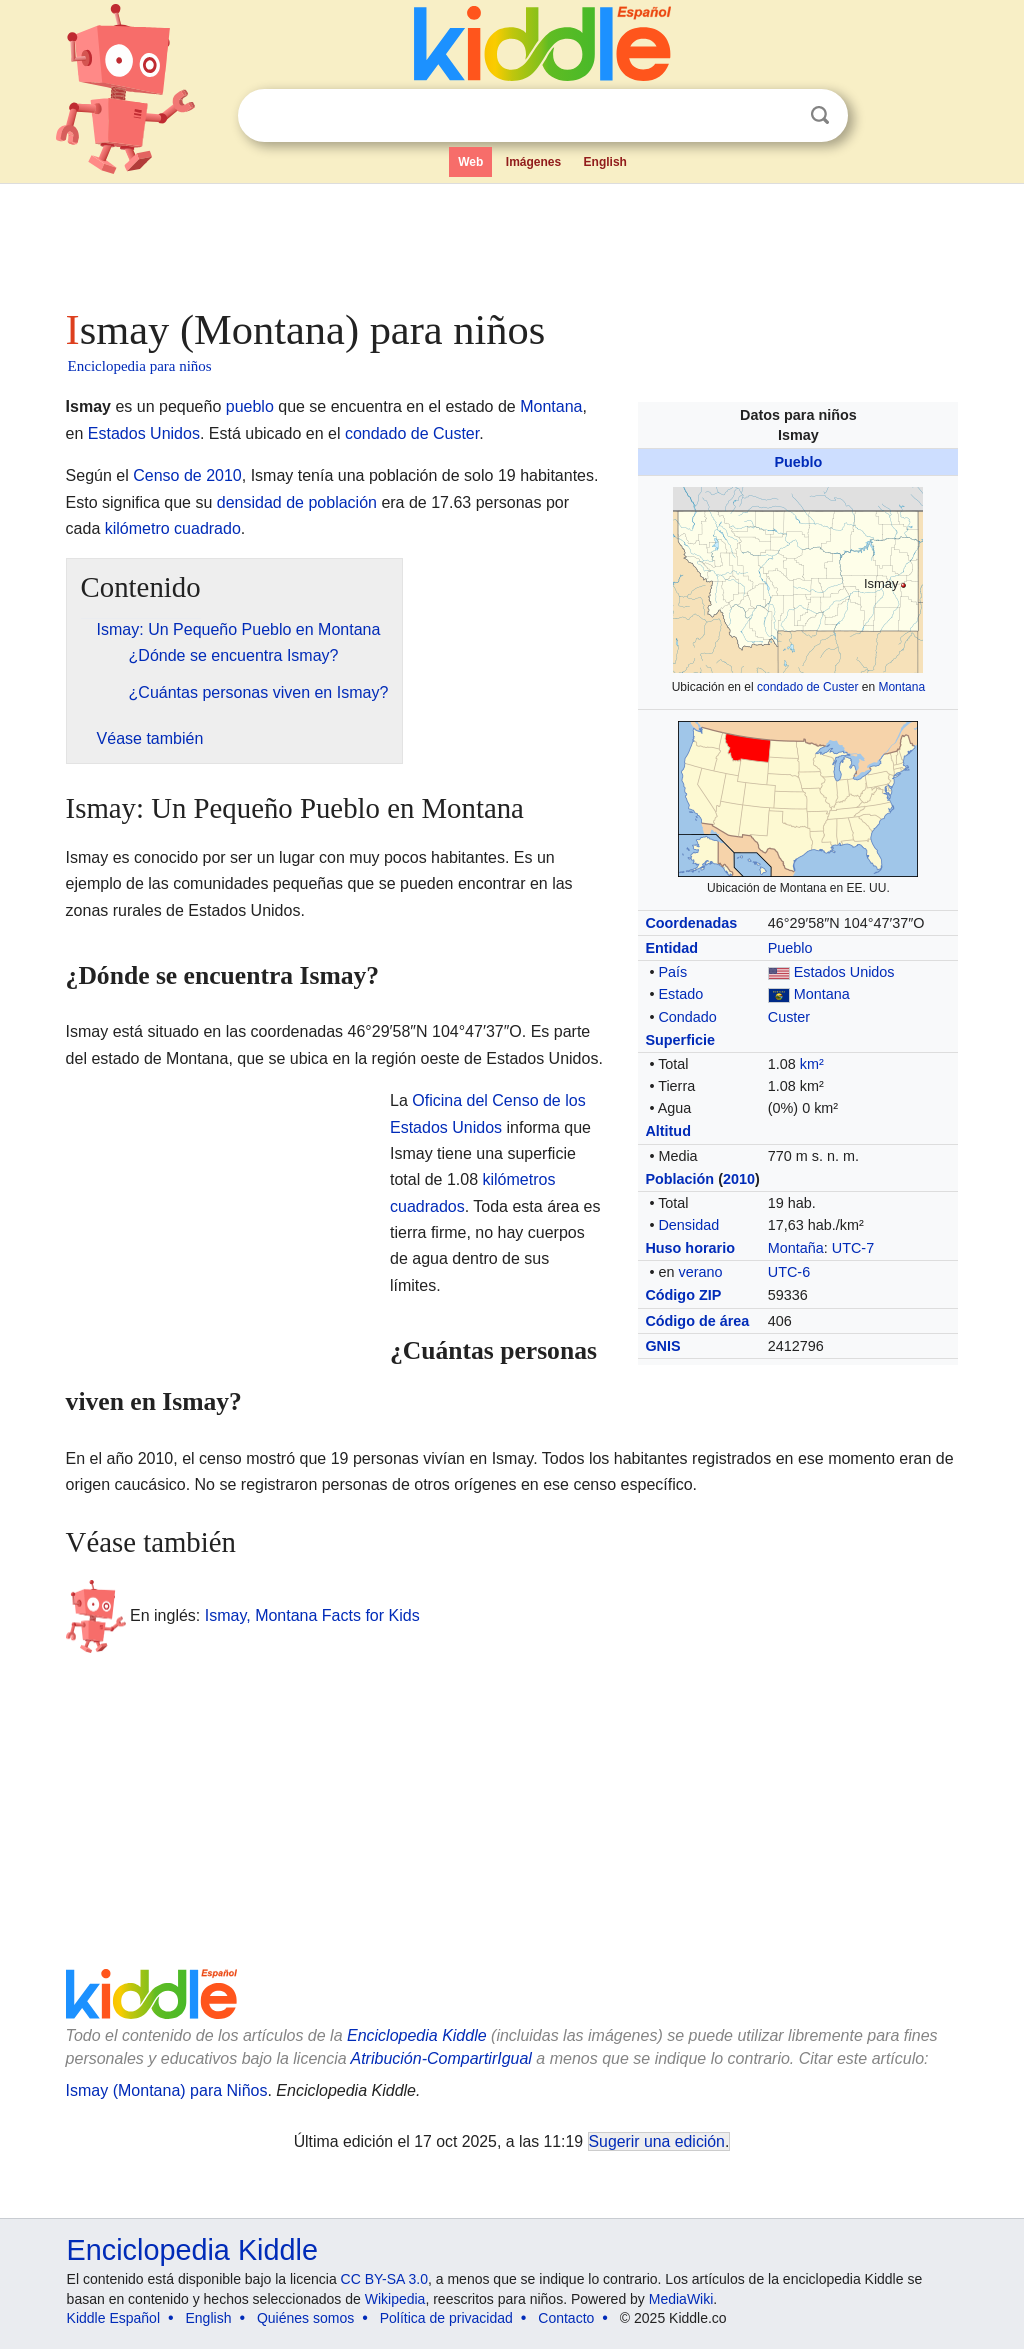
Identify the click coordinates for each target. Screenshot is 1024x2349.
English (605, 162)
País (672, 972)
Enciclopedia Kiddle (417, 2035)
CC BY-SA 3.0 (384, 2279)
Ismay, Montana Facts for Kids (312, 1615)
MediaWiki (681, 2299)
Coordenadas (691, 923)
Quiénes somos (305, 2318)
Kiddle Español (113, 2318)
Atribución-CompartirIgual (441, 2058)
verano (700, 1272)
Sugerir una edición (657, 2141)
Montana (901, 687)
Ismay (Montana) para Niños (167, 2090)
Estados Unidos (844, 972)
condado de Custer (807, 687)
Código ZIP (683, 1295)
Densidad (688, 1225)
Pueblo (798, 462)
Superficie (680, 1040)
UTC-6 (789, 1272)
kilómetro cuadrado (173, 528)
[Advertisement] (511, 240)
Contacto (566, 2318)
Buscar (820, 115)
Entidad (671, 948)
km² (812, 1064)
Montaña (796, 1248)
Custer (789, 1017)
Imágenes (533, 162)
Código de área (697, 1321)
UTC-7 (853, 1248)
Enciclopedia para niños (140, 366)
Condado (687, 1017)
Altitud (668, 1131)
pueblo (250, 406)
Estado (680, 994)
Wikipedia (395, 2299)
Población (679, 1179)
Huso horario (690, 1248)
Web (470, 162)
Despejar (779, 116)
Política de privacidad (446, 2318)
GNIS (662, 1346)
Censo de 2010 (187, 475)
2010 (739, 1179)
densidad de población (297, 502)
